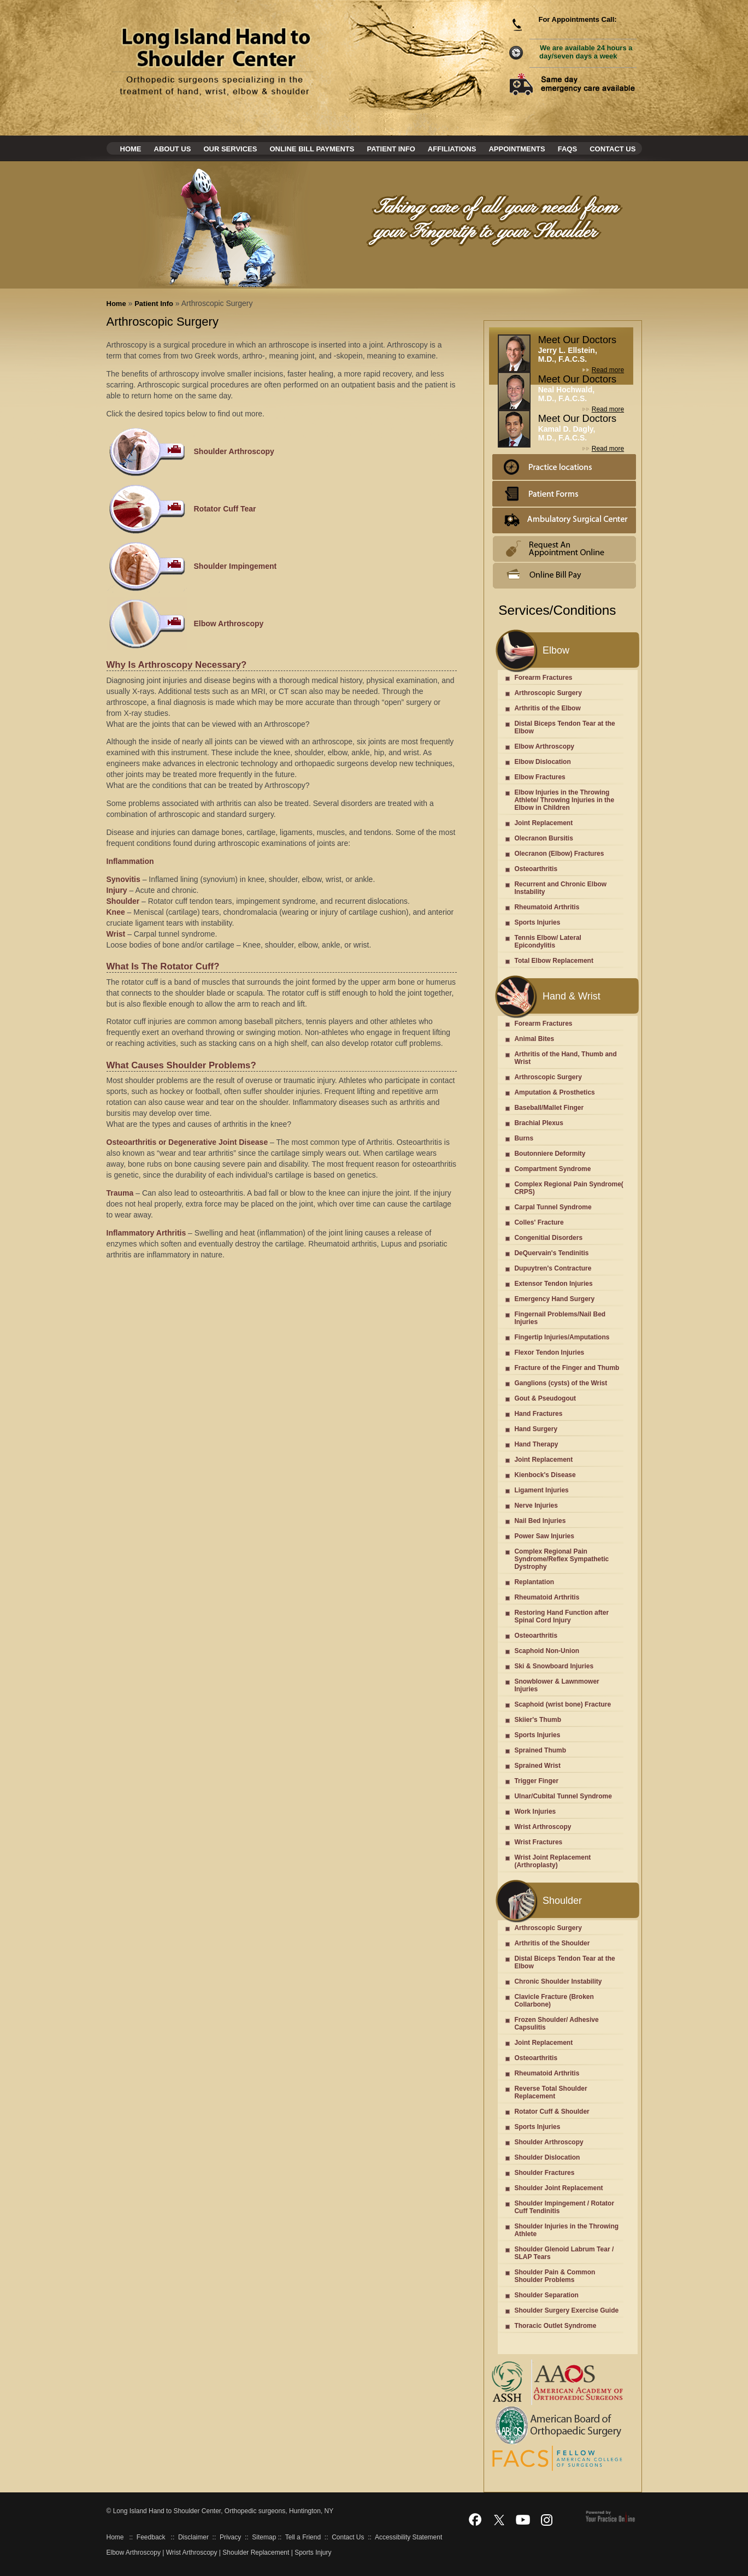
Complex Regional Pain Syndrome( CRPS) (568, 1188)
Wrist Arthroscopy (542, 1827)
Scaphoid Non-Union (546, 1651)
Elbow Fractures (539, 777)
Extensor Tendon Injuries (553, 1283)
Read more (608, 370)
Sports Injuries (537, 922)
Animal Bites (534, 1039)
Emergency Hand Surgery (554, 1299)
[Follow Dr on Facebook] (475, 2519)
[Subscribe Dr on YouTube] (523, 2519)
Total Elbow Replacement (553, 960)
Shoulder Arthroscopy (548, 2142)
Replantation (534, 1582)
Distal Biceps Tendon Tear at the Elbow (564, 727)
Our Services (230, 149)
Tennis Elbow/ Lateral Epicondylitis (547, 941)
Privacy (230, 2537)
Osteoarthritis (535, 869)
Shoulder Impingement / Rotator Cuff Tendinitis (564, 2207)
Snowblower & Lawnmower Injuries (556, 1685)
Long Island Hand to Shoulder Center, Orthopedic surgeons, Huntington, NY (222, 2511)
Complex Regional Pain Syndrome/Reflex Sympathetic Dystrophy (561, 1559)
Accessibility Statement (408, 2537)
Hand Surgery (535, 1429)
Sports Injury (313, 2552)
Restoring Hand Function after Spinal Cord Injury (561, 1616)
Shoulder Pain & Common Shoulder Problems (554, 2276)
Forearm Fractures (543, 677)
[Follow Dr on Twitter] (499, 2519)
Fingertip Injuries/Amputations (561, 1337)
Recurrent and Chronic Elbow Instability (560, 888)
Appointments (516, 149)
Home (131, 149)
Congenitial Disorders (548, 1238)
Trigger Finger (536, 1781)
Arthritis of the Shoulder (552, 1943)
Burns (523, 1138)
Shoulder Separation (546, 2295)
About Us (172, 149)
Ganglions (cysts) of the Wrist (560, 1383)
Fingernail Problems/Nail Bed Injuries (559, 1318)
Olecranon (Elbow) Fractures (559, 853)
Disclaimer (193, 2537)
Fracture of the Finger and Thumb (566, 1368)
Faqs (567, 149)
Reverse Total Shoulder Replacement (550, 2092)
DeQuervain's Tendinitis (551, 1253)
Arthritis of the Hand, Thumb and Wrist (565, 1058)
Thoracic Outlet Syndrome (555, 2326)
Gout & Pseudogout (545, 1398)
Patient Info (391, 149)
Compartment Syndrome (552, 1169)
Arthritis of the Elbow (547, 708)
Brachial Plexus (538, 1123)
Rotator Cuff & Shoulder (551, 2111)
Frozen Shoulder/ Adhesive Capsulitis (556, 2023)
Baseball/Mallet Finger (549, 1107)
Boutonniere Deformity (549, 1153)
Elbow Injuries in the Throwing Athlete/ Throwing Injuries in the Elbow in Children (564, 800)
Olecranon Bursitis (543, 838)
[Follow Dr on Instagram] (547, 2519)
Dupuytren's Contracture (552, 1268)
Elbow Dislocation (542, 762)
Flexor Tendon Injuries (549, 1352)
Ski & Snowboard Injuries (553, 1666)
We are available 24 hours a (585, 52)
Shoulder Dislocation (547, 2157)
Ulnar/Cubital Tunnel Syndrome (562, 1796)
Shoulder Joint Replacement (558, 2188)
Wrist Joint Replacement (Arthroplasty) (552, 1861)
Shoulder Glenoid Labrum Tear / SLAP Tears (564, 2253)
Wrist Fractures (538, 1842)
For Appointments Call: (577, 19)
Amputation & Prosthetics (554, 1092)
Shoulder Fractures (544, 2173)
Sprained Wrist (537, 1765)
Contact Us (612, 149)
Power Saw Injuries (544, 1536)
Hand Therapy (536, 1444)
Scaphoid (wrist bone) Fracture (562, 1704)
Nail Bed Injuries (540, 1521)
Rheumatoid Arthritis (546, 907)
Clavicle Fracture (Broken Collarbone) (553, 2000)
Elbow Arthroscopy (544, 746)
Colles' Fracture (538, 1222)
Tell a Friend (303, 2537)
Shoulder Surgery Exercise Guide (566, 2310)
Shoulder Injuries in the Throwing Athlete (566, 2230)
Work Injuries (535, 1811)
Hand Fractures (538, 1414)
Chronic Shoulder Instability (558, 1981)
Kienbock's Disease (544, 1475)
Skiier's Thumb (537, 1720)
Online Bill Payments (311, 149)
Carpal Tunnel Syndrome (552, 1207)
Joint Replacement (543, 823)
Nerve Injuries (535, 1505)
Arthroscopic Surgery (547, 693)
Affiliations (452, 149)
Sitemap (264, 2537)
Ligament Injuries (541, 1490)
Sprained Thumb (540, 1750)
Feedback (151, 2537)
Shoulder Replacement (255, 2552)
